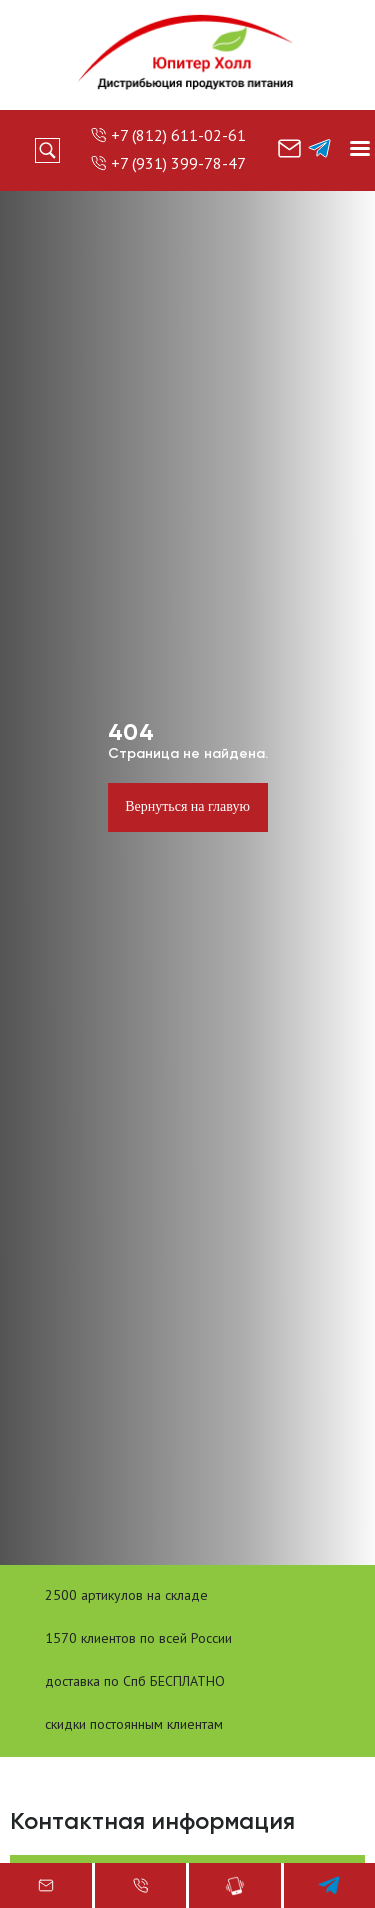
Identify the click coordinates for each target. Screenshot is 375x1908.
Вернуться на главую (187, 806)
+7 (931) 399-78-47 (178, 163)
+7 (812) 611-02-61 (178, 135)
